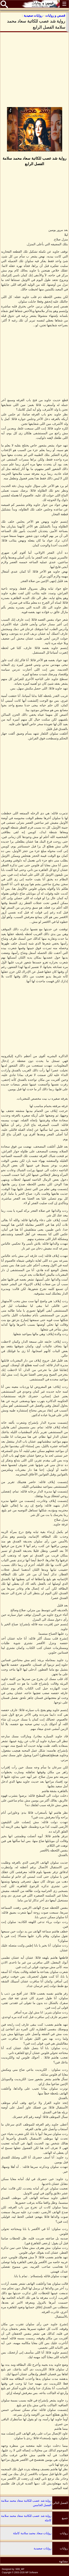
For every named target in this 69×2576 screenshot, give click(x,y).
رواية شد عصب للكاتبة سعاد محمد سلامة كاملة (26, 2518)
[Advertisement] (34, 69)
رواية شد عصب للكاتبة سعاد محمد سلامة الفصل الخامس (26, 2503)
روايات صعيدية (42, 2548)
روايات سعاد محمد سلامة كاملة (32, 2533)
